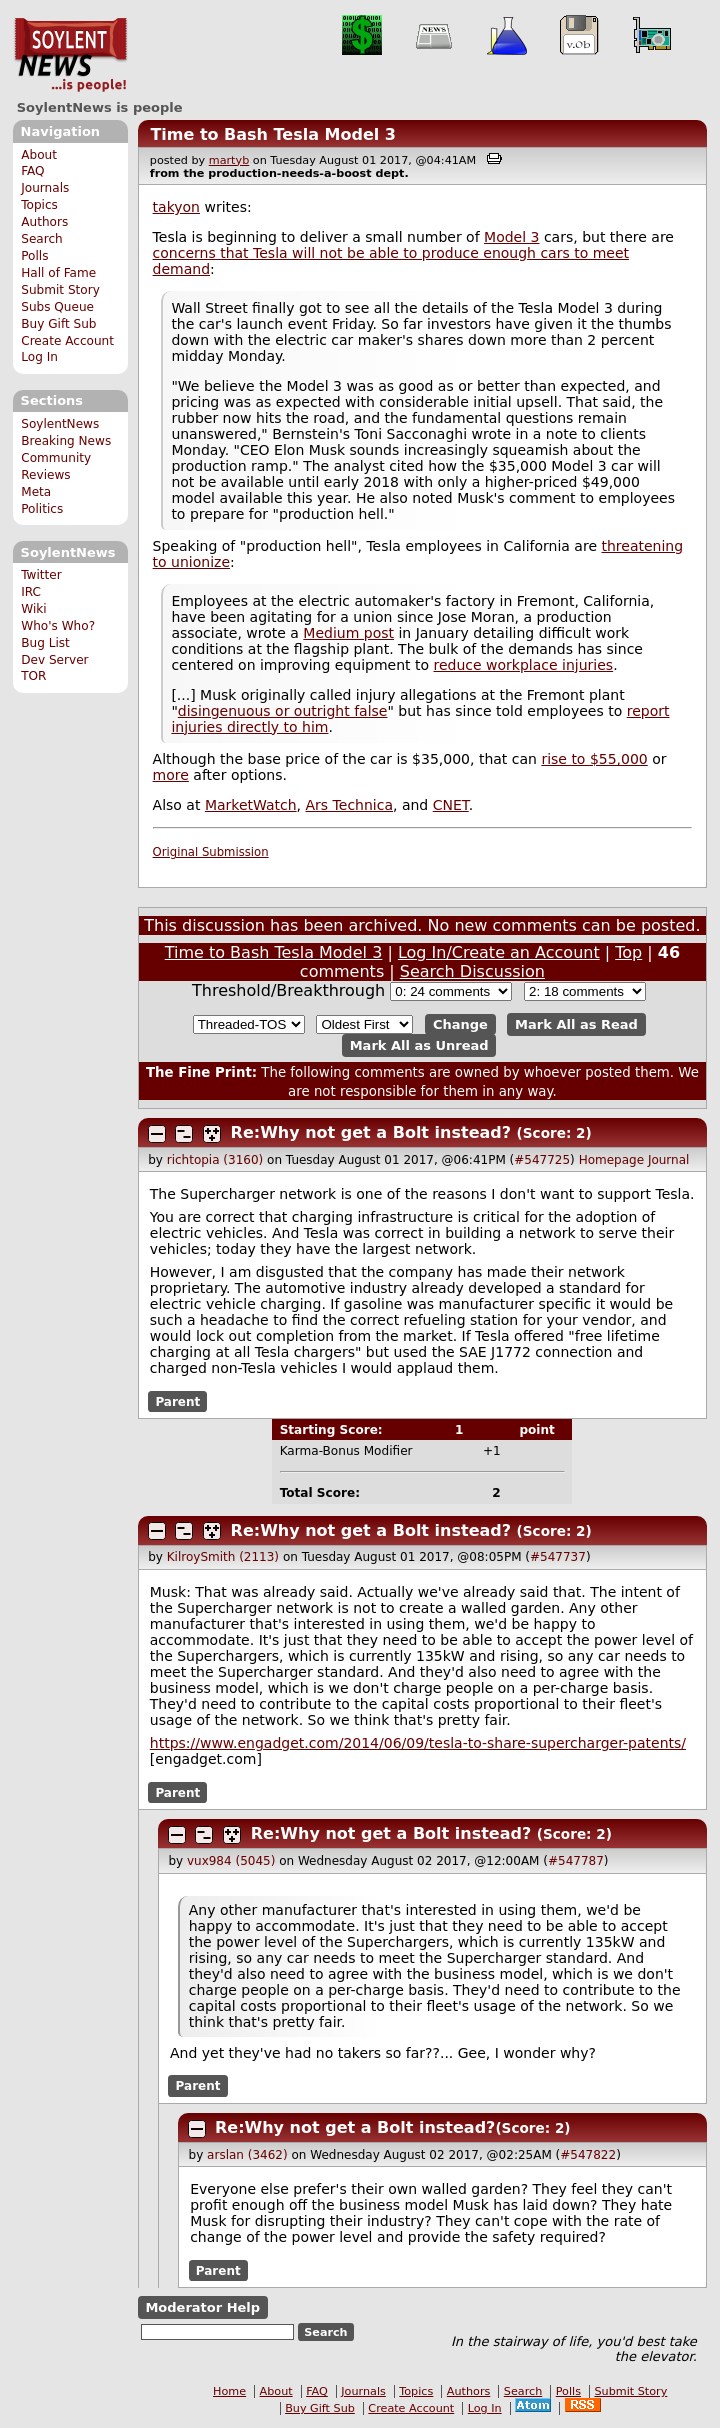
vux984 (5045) (231, 1861)
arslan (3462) (247, 2155)
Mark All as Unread (419, 1045)
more (171, 775)
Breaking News (66, 441)
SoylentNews (70, 55)
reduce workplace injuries (523, 665)
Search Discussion (472, 971)
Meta (36, 492)
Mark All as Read (576, 1024)
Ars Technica (349, 805)
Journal (669, 1160)
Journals (45, 188)
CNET (451, 805)
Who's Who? (58, 626)
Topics (39, 205)
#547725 (542, 1160)
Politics (42, 509)
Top (628, 952)
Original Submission (211, 852)
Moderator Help (202, 2307)
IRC (31, 592)
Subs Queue (57, 307)
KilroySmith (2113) (223, 1557)
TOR (33, 676)
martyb (229, 160)
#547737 (558, 1557)
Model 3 (511, 237)
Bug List (45, 643)
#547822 (588, 2155)
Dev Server (54, 660)
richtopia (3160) (215, 1160)
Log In (39, 357)
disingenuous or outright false (283, 711)
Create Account (67, 341)
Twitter (41, 575)
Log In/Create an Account (499, 952)
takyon (176, 207)
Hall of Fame (58, 273)
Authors (44, 222)
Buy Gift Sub (58, 324)
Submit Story (60, 290)
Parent (177, 1401)
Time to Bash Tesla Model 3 (273, 134)
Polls (34, 256)
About (39, 155)
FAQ (32, 171)
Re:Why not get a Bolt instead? (371, 1132)
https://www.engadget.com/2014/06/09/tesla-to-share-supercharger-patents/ (418, 1743)
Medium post (348, 633)
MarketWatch (251, 805)
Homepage (611, 1160)
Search (42, 239)
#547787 (576, 1861)
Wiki (33, 609)
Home (229, 2391)
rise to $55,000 (594, 759)
